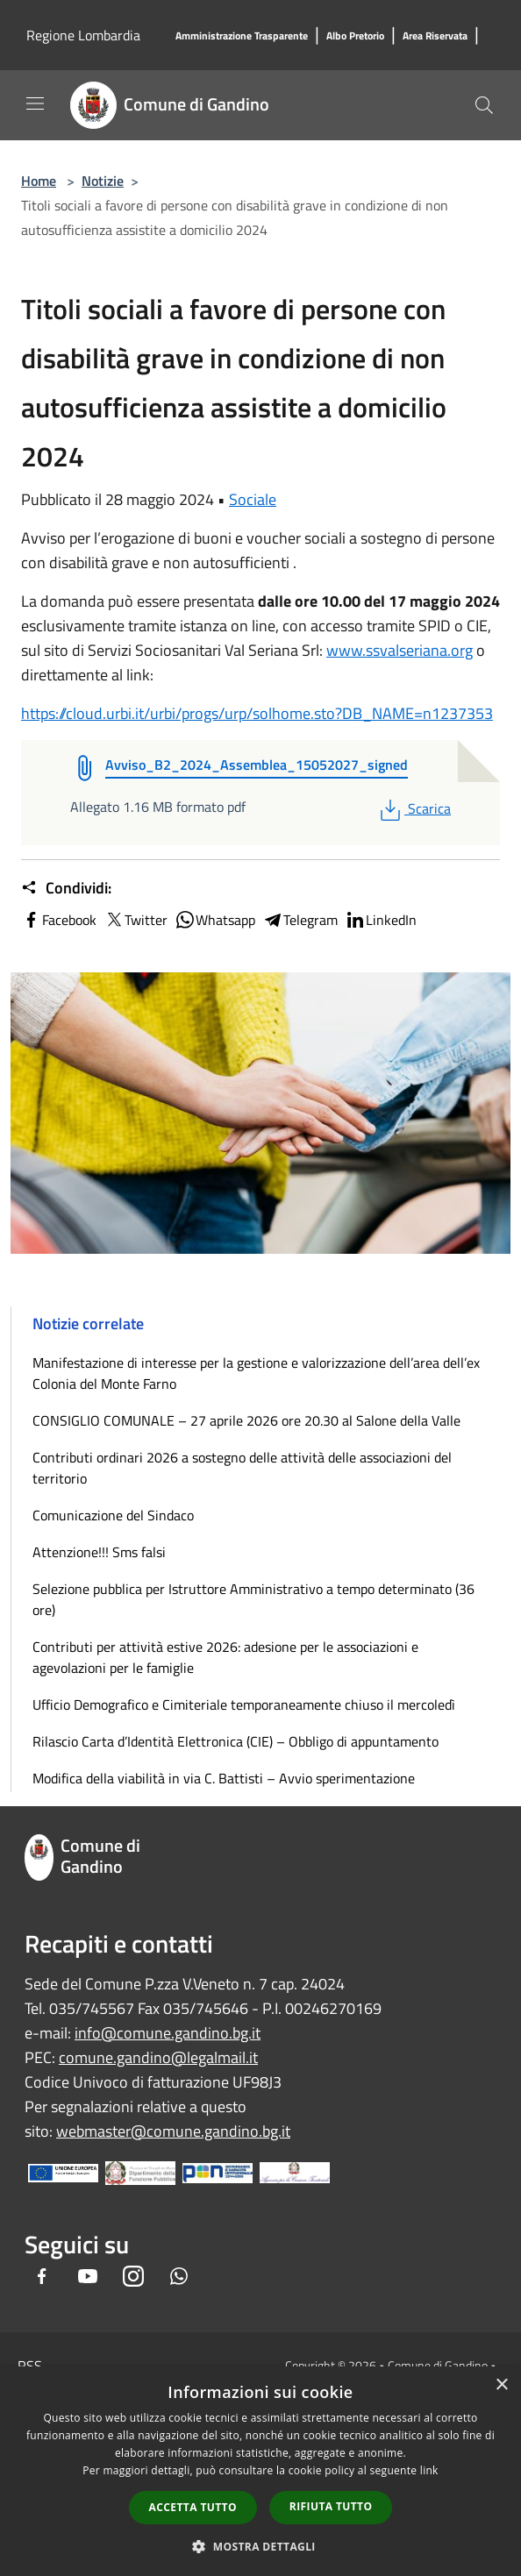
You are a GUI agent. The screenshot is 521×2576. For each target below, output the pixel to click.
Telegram (300, 919)
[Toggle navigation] (35, 103)
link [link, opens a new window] (429, 2470)
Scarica (413, 808)
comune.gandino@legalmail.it (158, 2057)
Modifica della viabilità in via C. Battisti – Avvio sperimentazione (223, 1778)
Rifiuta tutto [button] (331, 2506)
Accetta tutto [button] (193, 2507)
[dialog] (260, 2471)
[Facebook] (42, 2277)
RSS (30, 2365)
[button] (260, 2546)
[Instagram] (133, 2277)
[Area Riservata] (435, 36)
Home (38, 180)
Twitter (135, 919)
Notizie (103, 180)
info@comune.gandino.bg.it (167, 2033)
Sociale (252, 499)
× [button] (501, 2385)
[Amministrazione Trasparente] (241, 36)
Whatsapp (215, 919)
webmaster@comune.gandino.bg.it (173, 2131)
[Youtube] (87, 2277)
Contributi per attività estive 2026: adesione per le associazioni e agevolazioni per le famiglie (225, 1657)
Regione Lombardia (83, 35)
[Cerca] (484, 105)
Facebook (58, 919)
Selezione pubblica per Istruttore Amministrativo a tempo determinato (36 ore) (253, 1599)
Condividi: (66, 888)
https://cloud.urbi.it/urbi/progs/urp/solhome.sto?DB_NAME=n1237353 (257, 713)
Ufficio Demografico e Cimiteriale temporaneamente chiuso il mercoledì (243, 1704)
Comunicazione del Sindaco (113, 1515)
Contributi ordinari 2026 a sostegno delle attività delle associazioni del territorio (242, 1468)
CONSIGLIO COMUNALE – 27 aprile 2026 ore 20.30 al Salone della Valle (246, 1420)
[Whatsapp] (178, 2277)
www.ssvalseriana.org (399, 650)
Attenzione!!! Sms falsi (99, 1551)
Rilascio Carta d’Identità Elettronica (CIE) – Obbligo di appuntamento (235, 1741)
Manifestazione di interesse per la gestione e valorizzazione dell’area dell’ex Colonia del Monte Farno (256, 1373)
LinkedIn (381, 919)
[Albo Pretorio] (355, 36)
